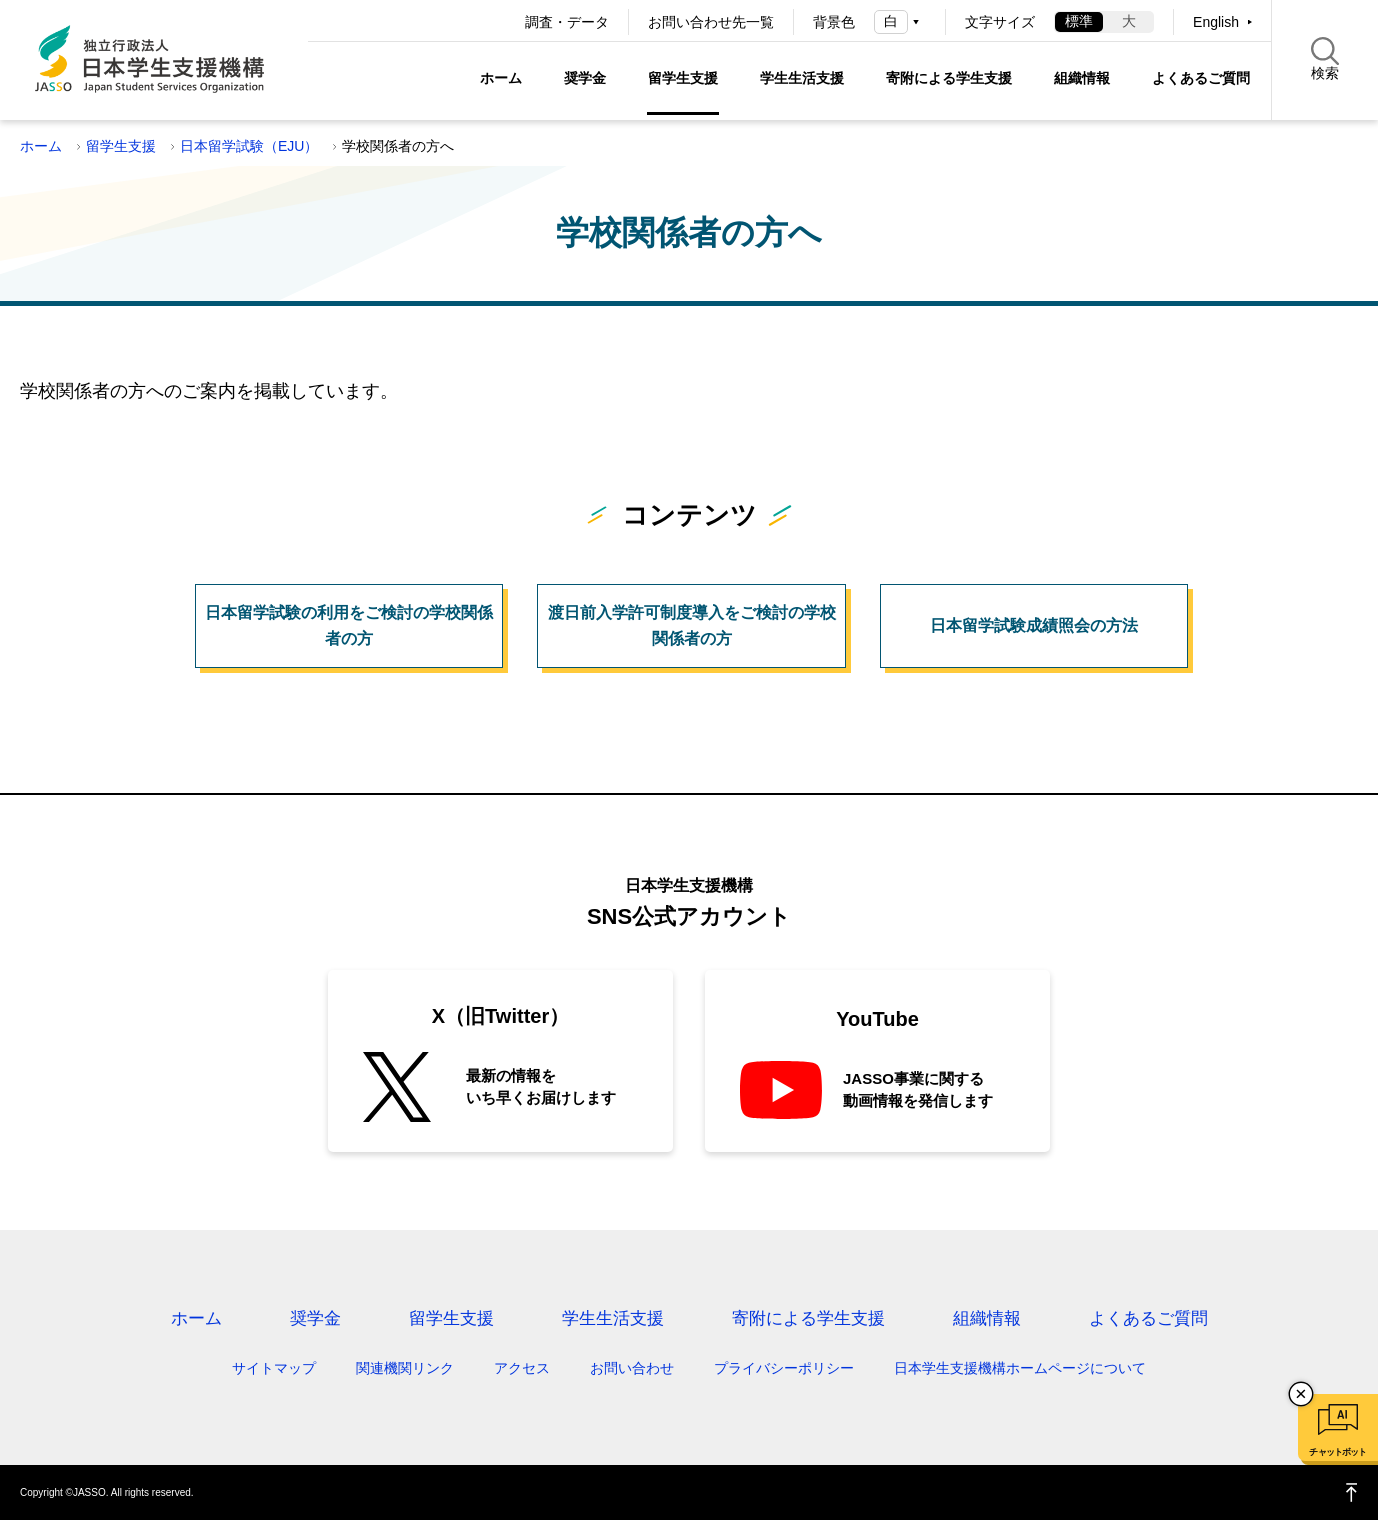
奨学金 (585, 78)
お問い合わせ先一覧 (711, 22)
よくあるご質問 (1201, 78)
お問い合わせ (632, 1368)
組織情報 (1082, 78)
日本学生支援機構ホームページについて (1020, 1368)
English (1216, 22)
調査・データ (567, 22)
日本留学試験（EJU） (249, 146)
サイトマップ (274, 1368)
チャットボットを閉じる (1301, 1394)
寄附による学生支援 (949, 78)
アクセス (522, 1368)
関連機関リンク (405, 1368)
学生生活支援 (802, 78)
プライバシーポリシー (784, 1368)
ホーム (501, 78)
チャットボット (1337, 1452)
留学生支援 (683, 78)
